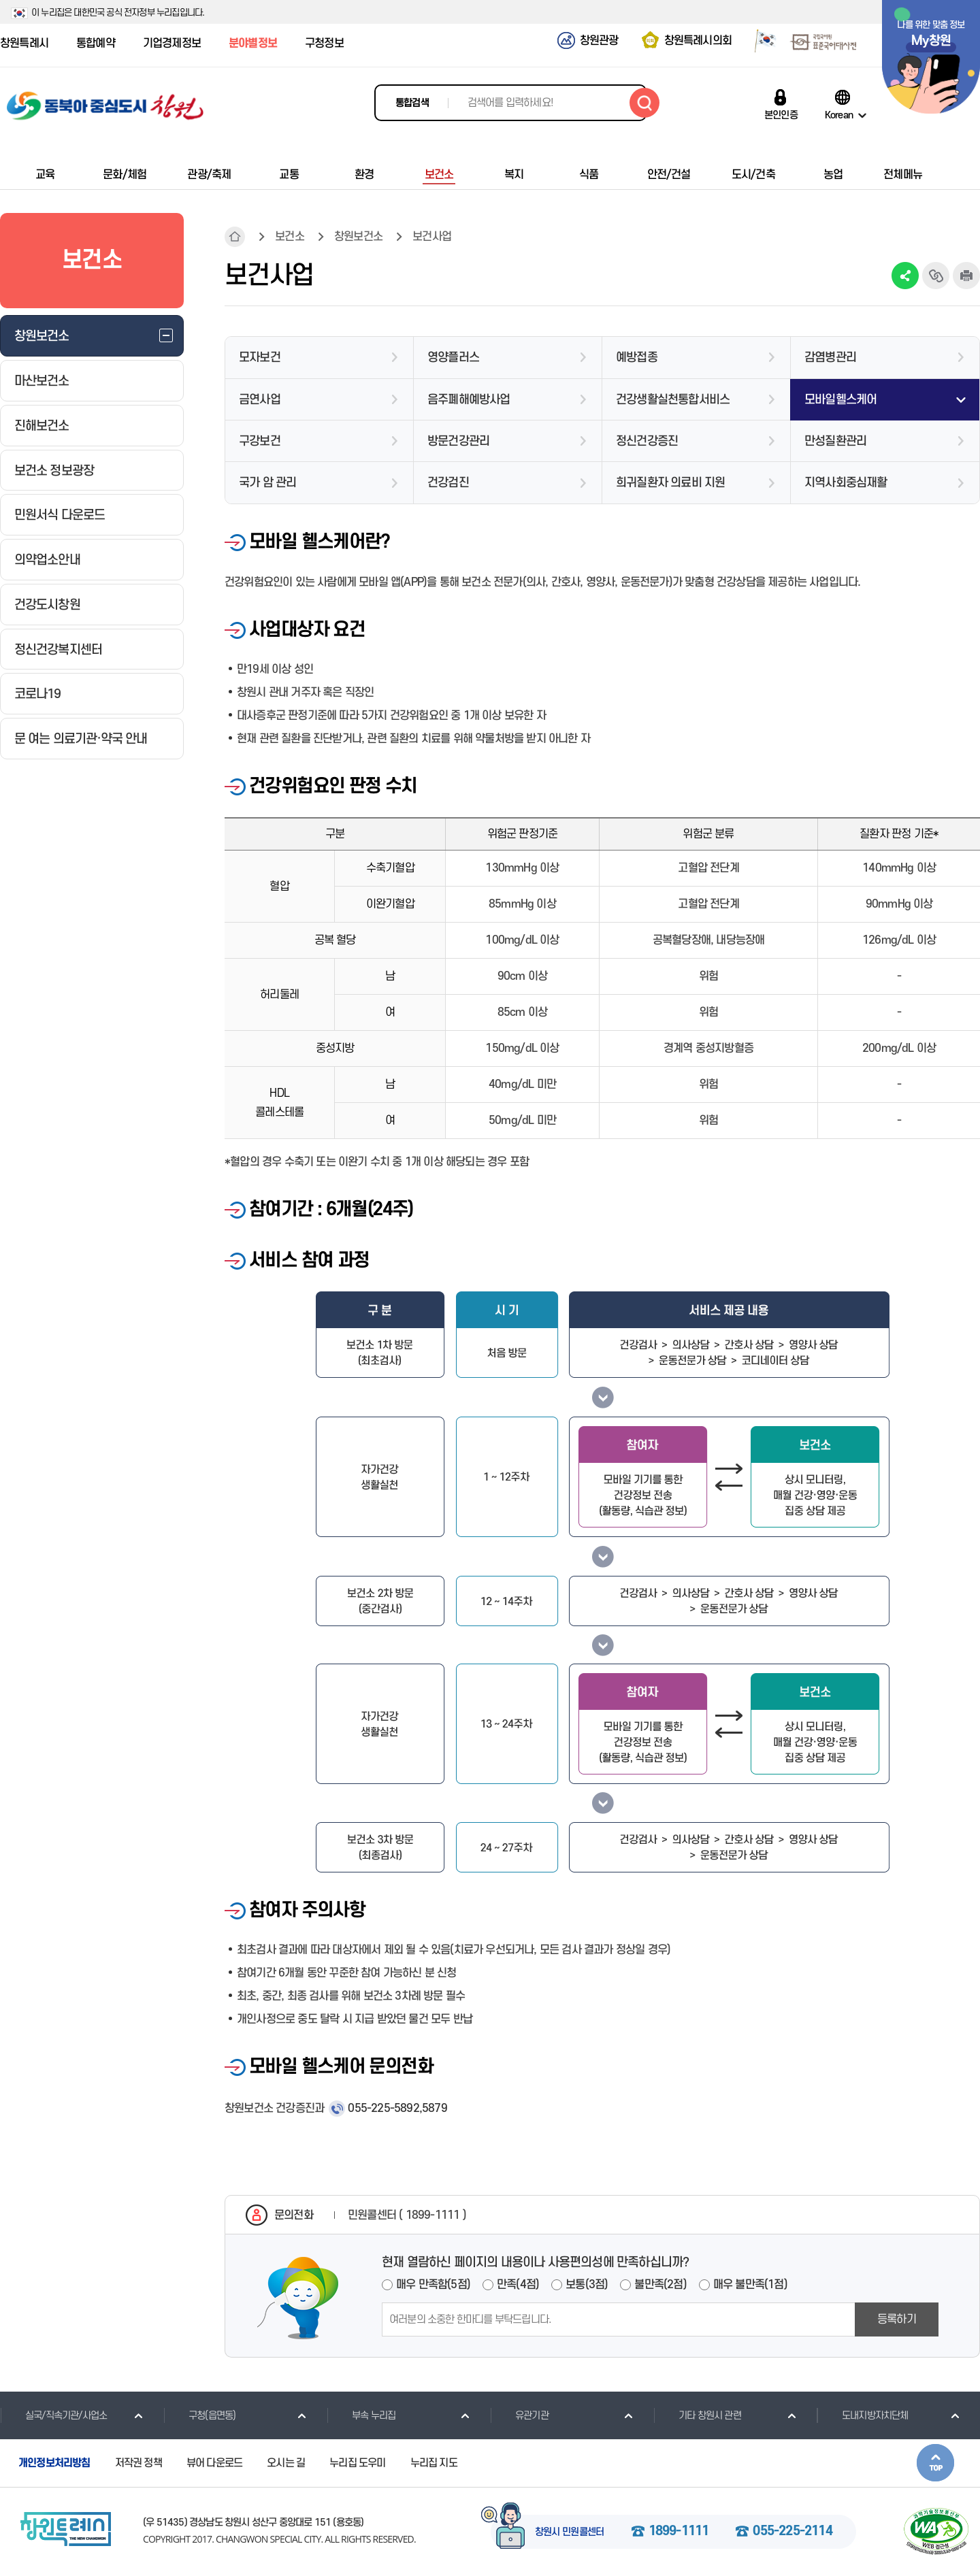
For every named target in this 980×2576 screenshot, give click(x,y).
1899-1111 (679, 2532)
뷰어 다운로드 (214, 2463)
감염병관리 (830, 357)
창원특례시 (24, 43)
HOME (235, 237)
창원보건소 (358, 237)
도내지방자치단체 (863, 2415)
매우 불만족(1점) (750, 2285)
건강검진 (448, 482)
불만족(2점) (660, 2285)
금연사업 (259, 399)
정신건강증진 (647, 441)
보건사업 (431, 237)
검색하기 (644, 103)
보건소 (289, 237)
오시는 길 (286, 2463)
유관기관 (519, 2415)
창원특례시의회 (698, 41)
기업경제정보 (172, 43)
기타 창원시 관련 (697, 2415)
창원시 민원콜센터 (569, 2532)
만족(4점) (518, 2285)
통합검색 (412, 103)
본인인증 (781, 115)
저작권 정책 (138, 2463)
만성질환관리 (835, 441)
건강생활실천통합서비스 (673, 399)
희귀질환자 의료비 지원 (670, 482)
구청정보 (324, 43)
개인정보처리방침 (54, 2463)
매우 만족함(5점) (433, 2285)
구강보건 (259, 441)
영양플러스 (453, 357)
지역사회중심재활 (845, 482)
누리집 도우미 (357, 2463)
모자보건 (259, 357)
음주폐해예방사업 (468, 399)
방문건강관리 (458, 441)
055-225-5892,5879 (397, 2108)
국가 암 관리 (267, 482)
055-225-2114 (792, 2532)
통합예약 (95, 43)
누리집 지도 (433, 2463)
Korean (839, 115)
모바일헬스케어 (840, 399)
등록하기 (896, 2319)
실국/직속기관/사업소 (53, 2415)
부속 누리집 (361, 2415)
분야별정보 (253, 43)
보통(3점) (587, 2285)
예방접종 (636, 357)
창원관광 (599, 41)
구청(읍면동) (199, 2415)
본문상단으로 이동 (935, 2462)
